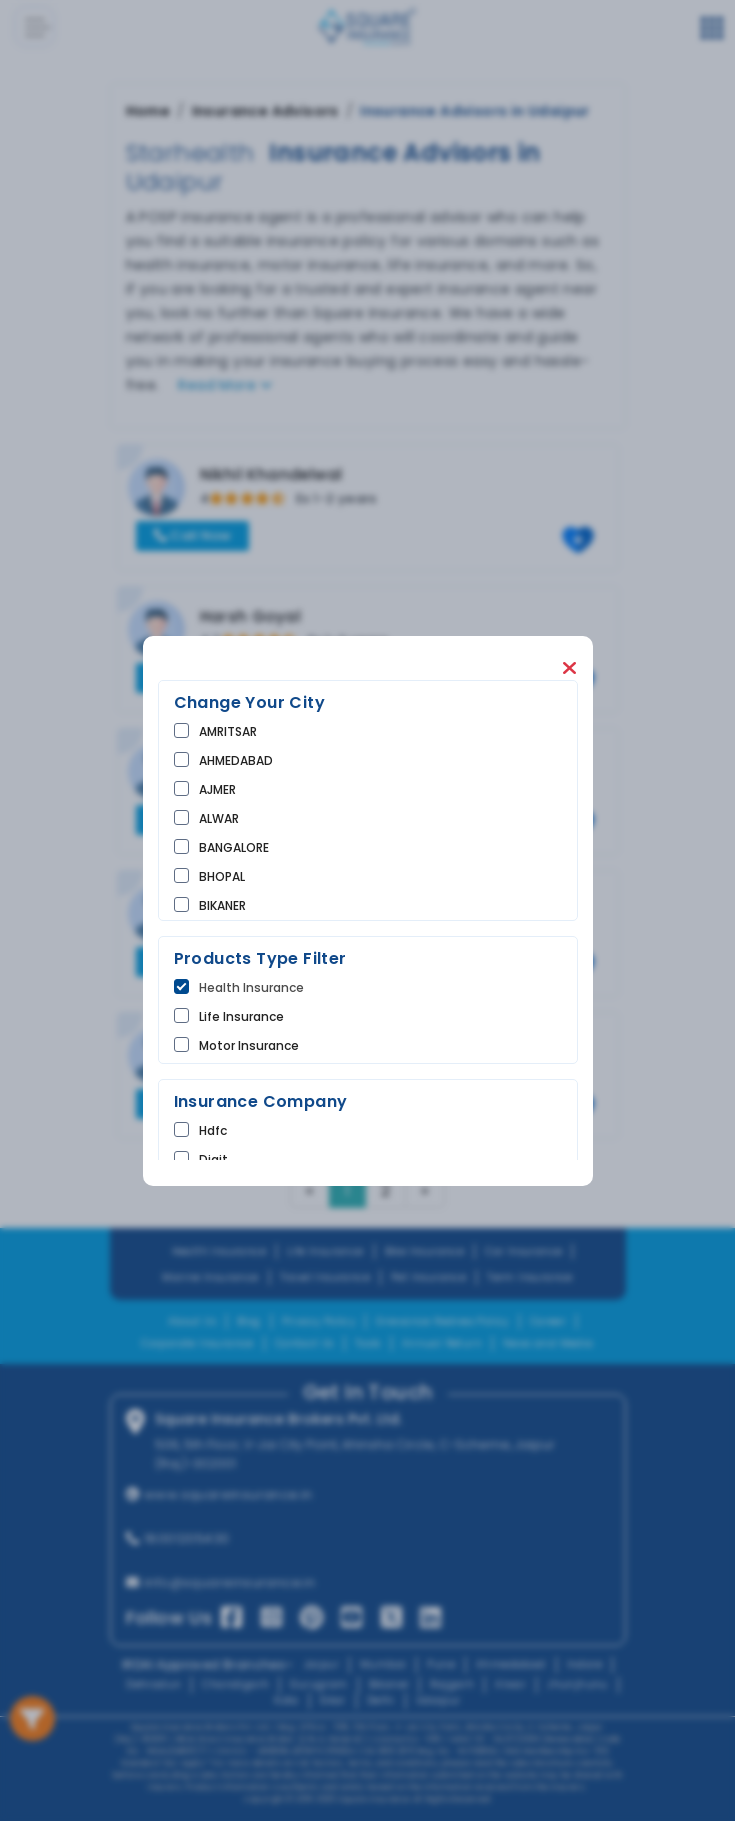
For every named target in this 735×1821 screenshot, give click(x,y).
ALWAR (219, 818)
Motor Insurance (249, 1045)
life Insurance (241, 1016)
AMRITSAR (228, 731)
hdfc (213, 1130)
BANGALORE (234, 847)
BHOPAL (222, 876)
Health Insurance (251, 987)
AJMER (217, 789)
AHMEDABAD (236, 760)
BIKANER (222, 905)
